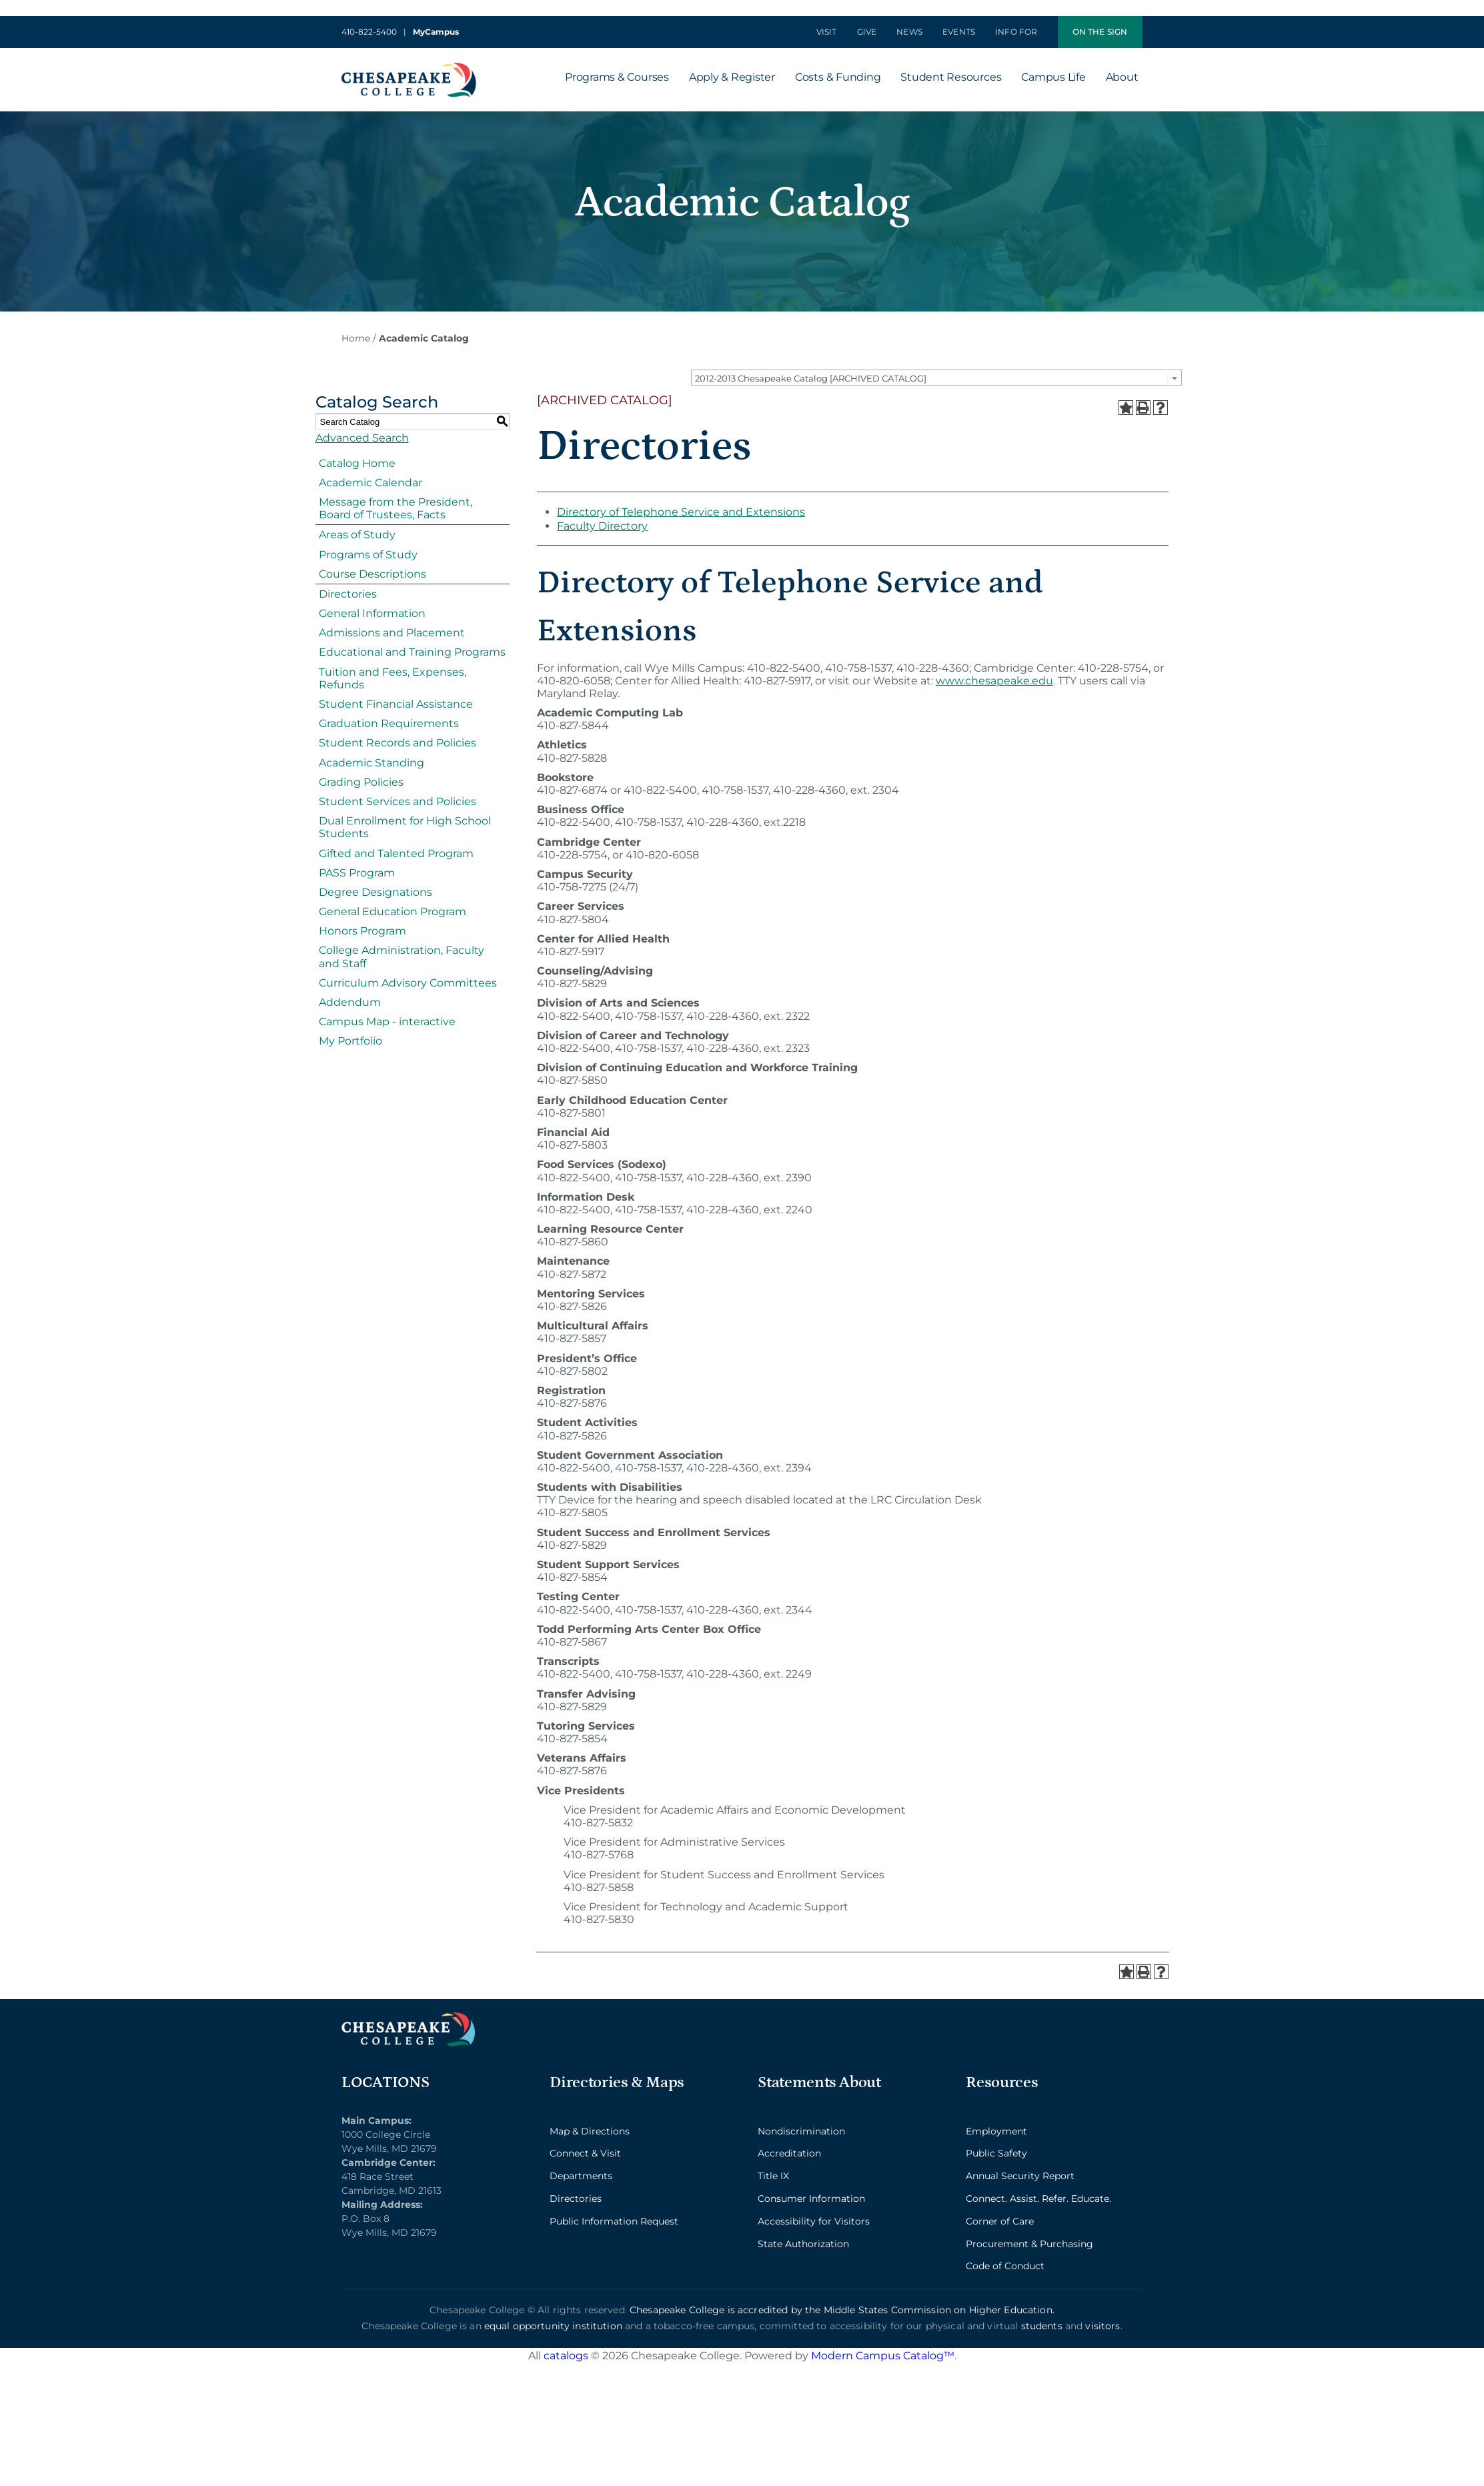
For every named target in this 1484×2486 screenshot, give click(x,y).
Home (355, 338)
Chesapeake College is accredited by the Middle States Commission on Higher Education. (842, 2310)
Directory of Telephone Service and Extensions (681, 512)
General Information (372, 613)
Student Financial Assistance (396, 704)
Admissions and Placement (392, 632)
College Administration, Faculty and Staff (401, 956)
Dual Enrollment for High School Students (405, 827)
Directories (348, 594)
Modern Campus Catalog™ (882, 2355)
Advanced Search (362, 438)
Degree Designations (375, 892)
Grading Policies (361, 782)
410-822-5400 (369, 32)
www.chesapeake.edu (994, 680)
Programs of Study (368, 554)
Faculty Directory (602, 526)
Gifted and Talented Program (396, 853)
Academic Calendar (370, 482)
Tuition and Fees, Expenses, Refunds (392, 678)
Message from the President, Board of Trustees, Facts (395, 508)
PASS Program (357, 872)
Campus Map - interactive (387, 1021)
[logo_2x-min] (408, 67)
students (1041, 2326)
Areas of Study (357, 534)
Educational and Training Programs (412, 652)
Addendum (350, 1002)
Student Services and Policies (397, 801)
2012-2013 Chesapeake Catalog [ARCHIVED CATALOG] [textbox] (810, 378)
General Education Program (392, 911)
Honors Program (362, 930)
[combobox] (936, 378)
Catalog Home (357, 463)
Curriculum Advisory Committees (408, 983)
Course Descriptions (372, 574)
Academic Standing (371, 762)
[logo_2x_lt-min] (408, 2017)
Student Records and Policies (397, 742)
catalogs (566, 2355)
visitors (1102, 2326)
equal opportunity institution (553, 2326)
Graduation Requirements (389, 723)
